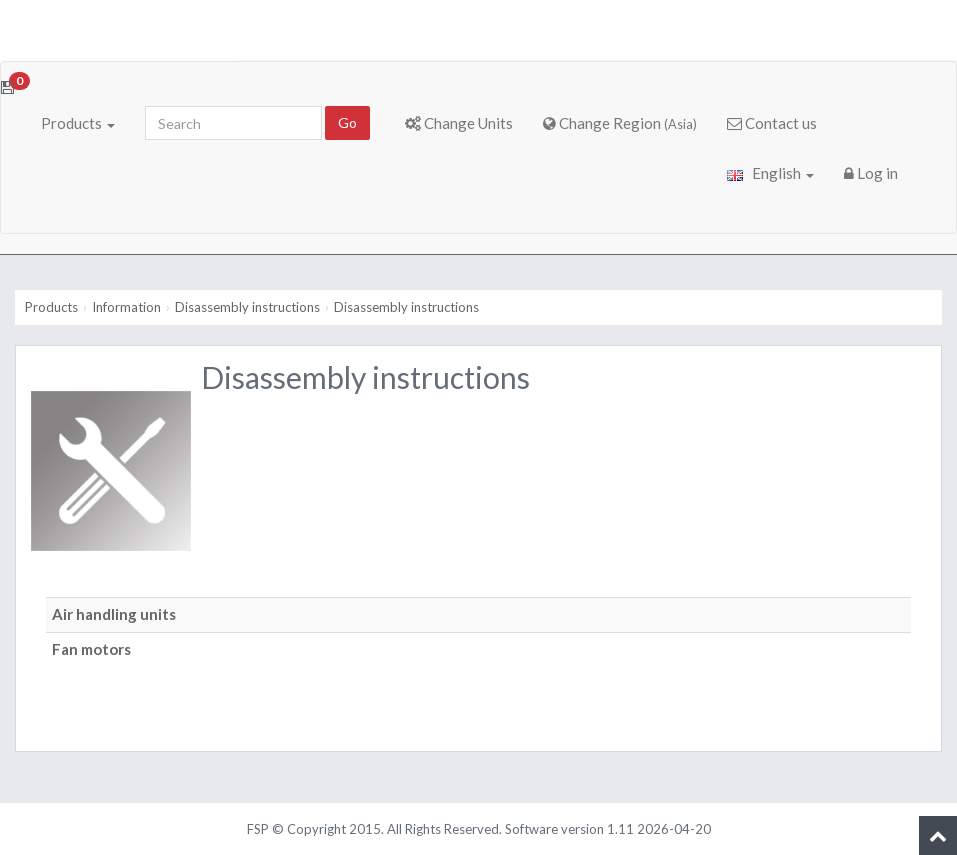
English (770, 173)
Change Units (459, 123)
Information (126, 307)
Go (347, 122)
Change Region (620, 123)
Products (78, 123)
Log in (871, 173)
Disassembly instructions (247, 307)
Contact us (772, 123)
